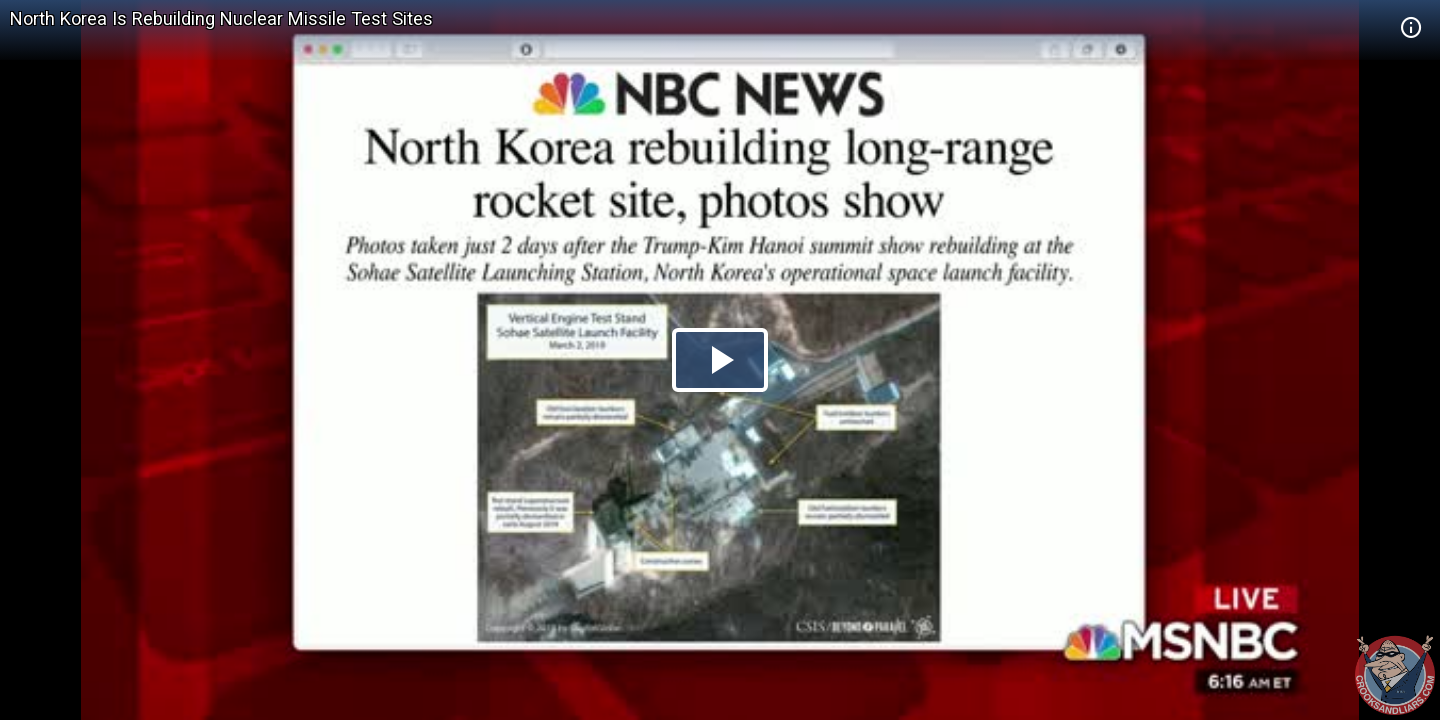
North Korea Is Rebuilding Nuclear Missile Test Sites (221, 18)
